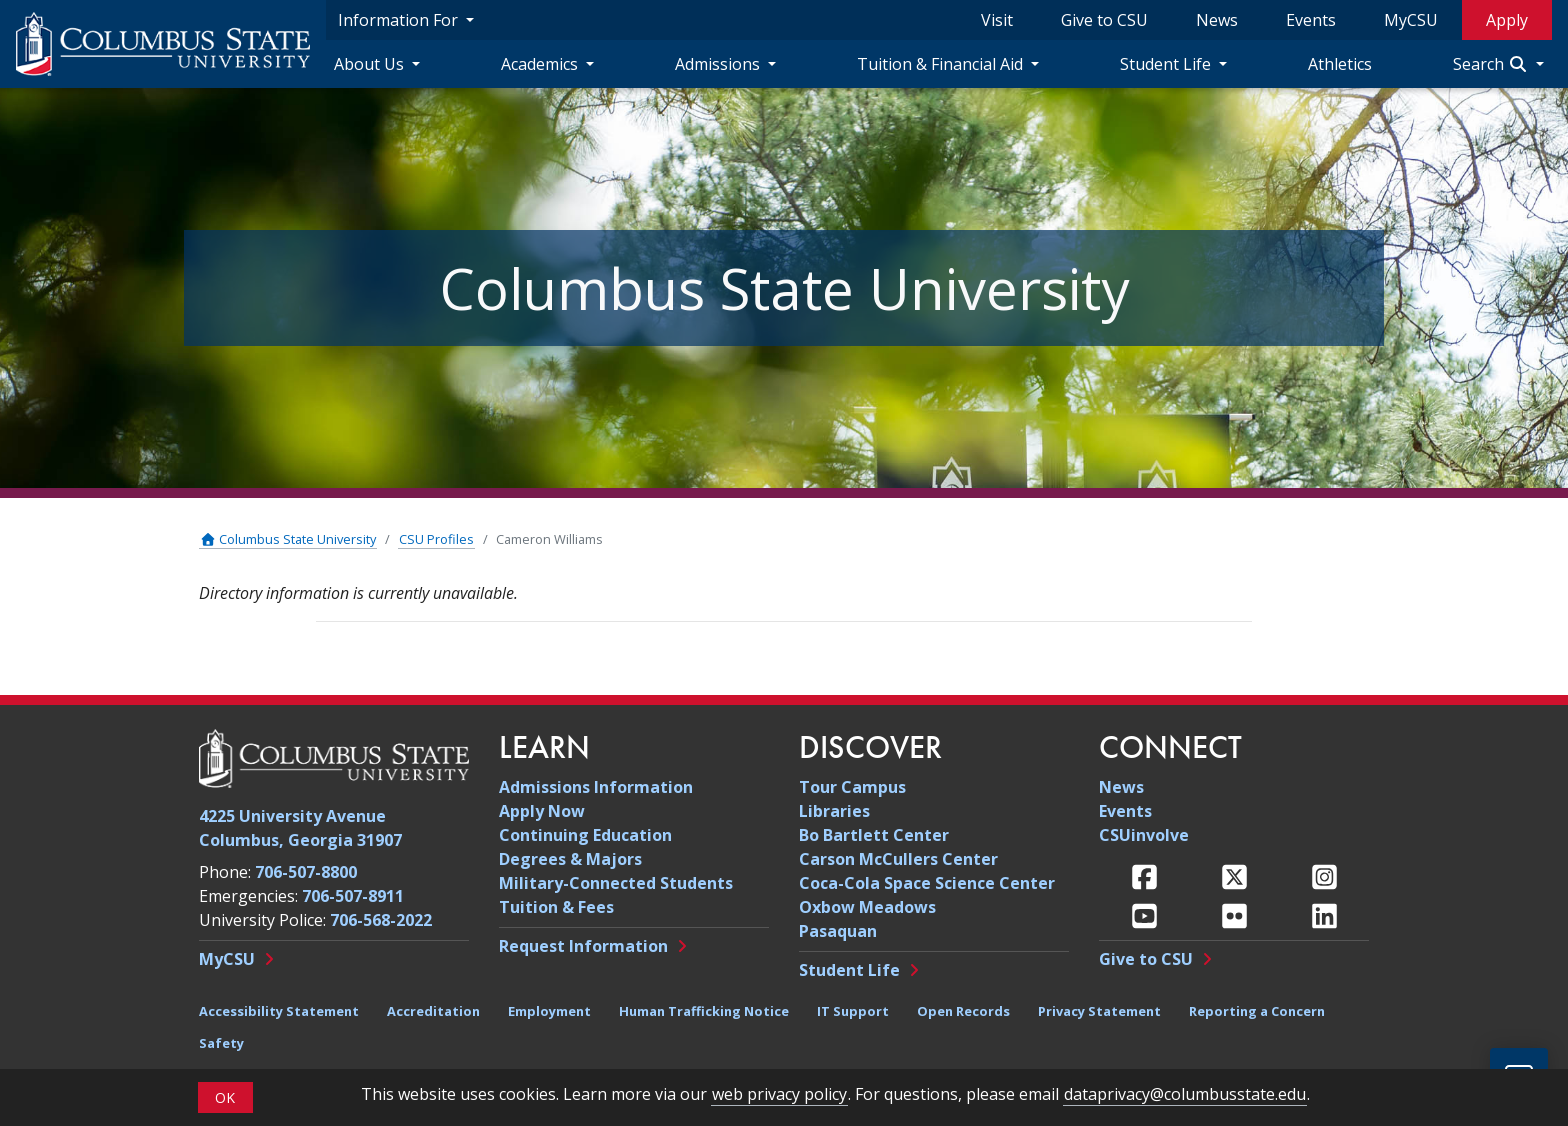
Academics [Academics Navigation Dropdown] (541, 64)
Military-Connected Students (616, 883)
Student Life (849, 970)
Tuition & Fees (556, 907)
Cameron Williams (549, 539)
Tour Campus (852, 787)
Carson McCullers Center (898, 859)
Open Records (963, 1011)
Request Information (583, 946)
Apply (1507, 20)
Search (1492, 64)
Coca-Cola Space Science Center (927, 883)
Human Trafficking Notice (704, 1011)
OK (225, 1097)
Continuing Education (585, 835)
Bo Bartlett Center (874, 835)
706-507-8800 (306, 872)
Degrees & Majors (570, 859)
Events (1311, 20)
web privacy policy (779, 1094)
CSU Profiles (436, 539)
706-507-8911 (353, 896)
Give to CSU (1104, 20)
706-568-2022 (381, 920)
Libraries (834, 811)
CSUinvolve (1144, 835)
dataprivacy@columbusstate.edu (1185, 1094)
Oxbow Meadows (867, 907)
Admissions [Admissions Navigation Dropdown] (719, 64)
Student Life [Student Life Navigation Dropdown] (1167, 64)
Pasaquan (838, 931)
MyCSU (1411, 20)
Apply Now (542, 811)
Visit (997, 20)
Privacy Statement (1099, 1011)
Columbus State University (288, 539)
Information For (400, 20)
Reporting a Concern (1257, 1011)
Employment (549, 1011)
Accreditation (433, 1011)
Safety (221, 1043)
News (1217, 20)
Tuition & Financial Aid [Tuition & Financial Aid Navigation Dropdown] (942, 64)
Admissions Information (596, 787)
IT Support (853, 1011)
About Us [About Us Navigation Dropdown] (371, 64)
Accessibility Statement (279, 1011)
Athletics (1340, 64)
